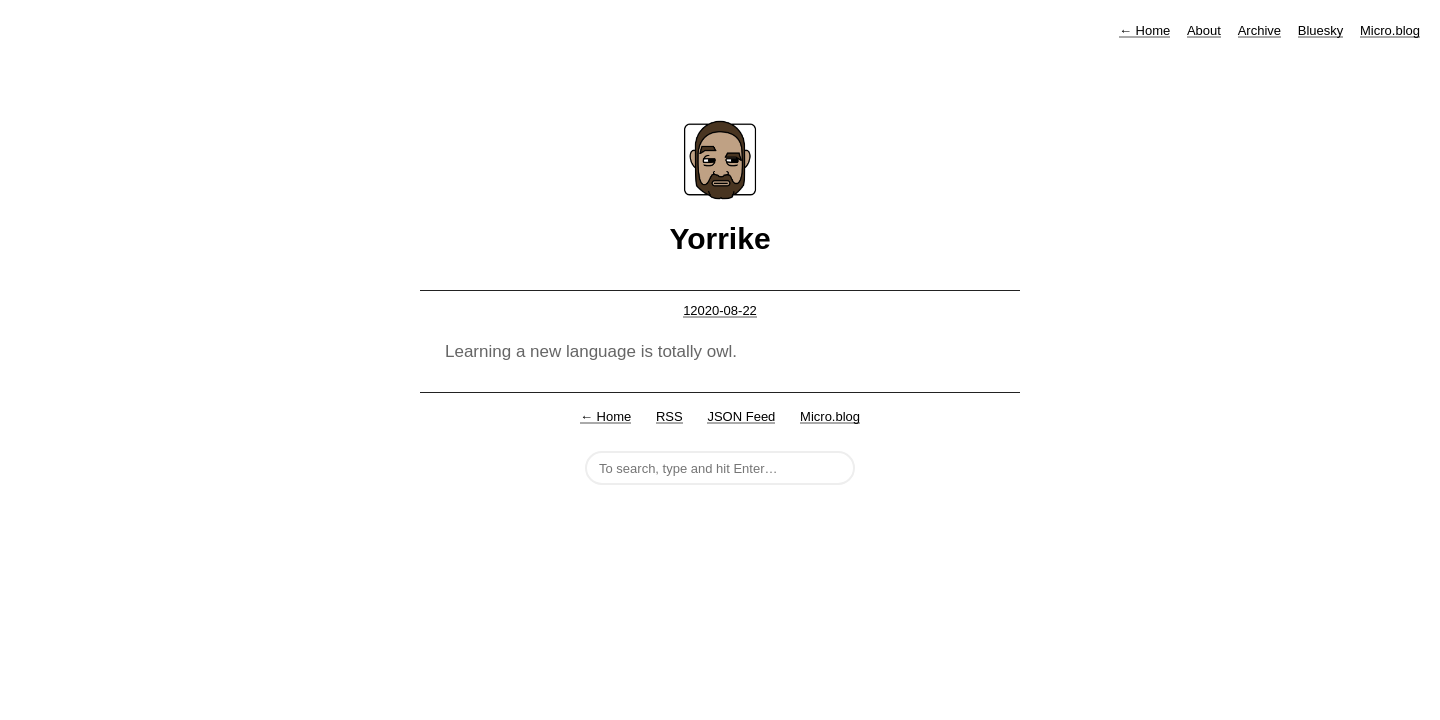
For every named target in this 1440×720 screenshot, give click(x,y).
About (1204, 30)
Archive (1259, 30)
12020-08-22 (720, 310)
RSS (669, 416)
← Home (605, 416)
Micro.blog (1390, 30)
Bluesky (1321, 30)
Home (1144, 30)
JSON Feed (741, 416)
